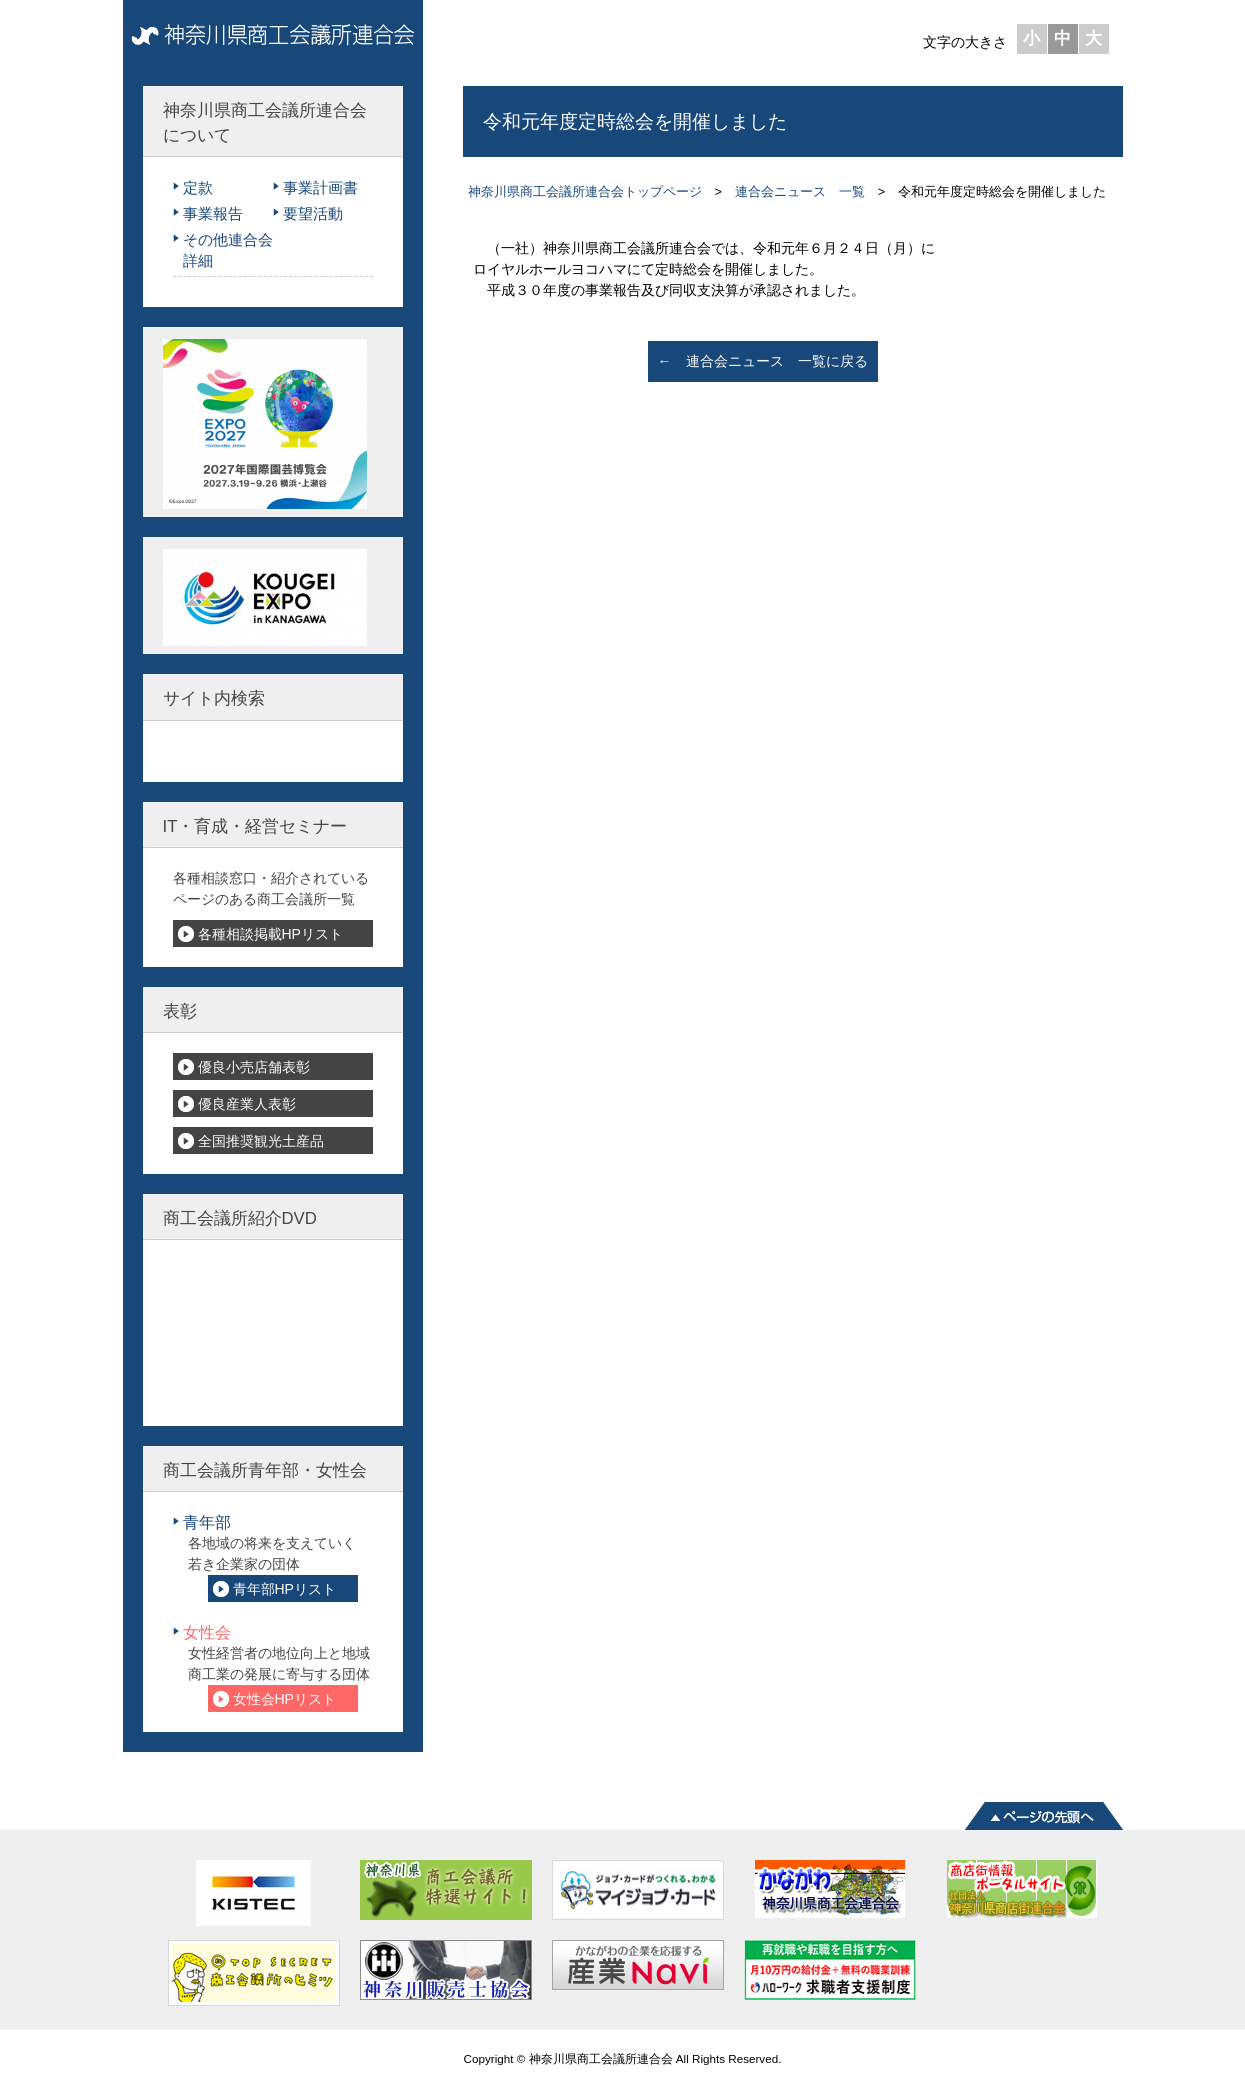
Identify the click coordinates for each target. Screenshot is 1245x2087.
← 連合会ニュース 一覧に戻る (763, 361)
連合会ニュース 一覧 (800, 192)
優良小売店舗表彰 (254, 1067)
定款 (198, 187)
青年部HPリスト (284, 1589)
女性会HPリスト (284, 1699)
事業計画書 (320, 187)
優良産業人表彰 (247, 1104)
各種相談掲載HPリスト (270, 934)
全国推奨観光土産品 (261, 1141)
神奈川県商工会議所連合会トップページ (585, 192)
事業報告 (213, 213)
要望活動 (313, 213)
